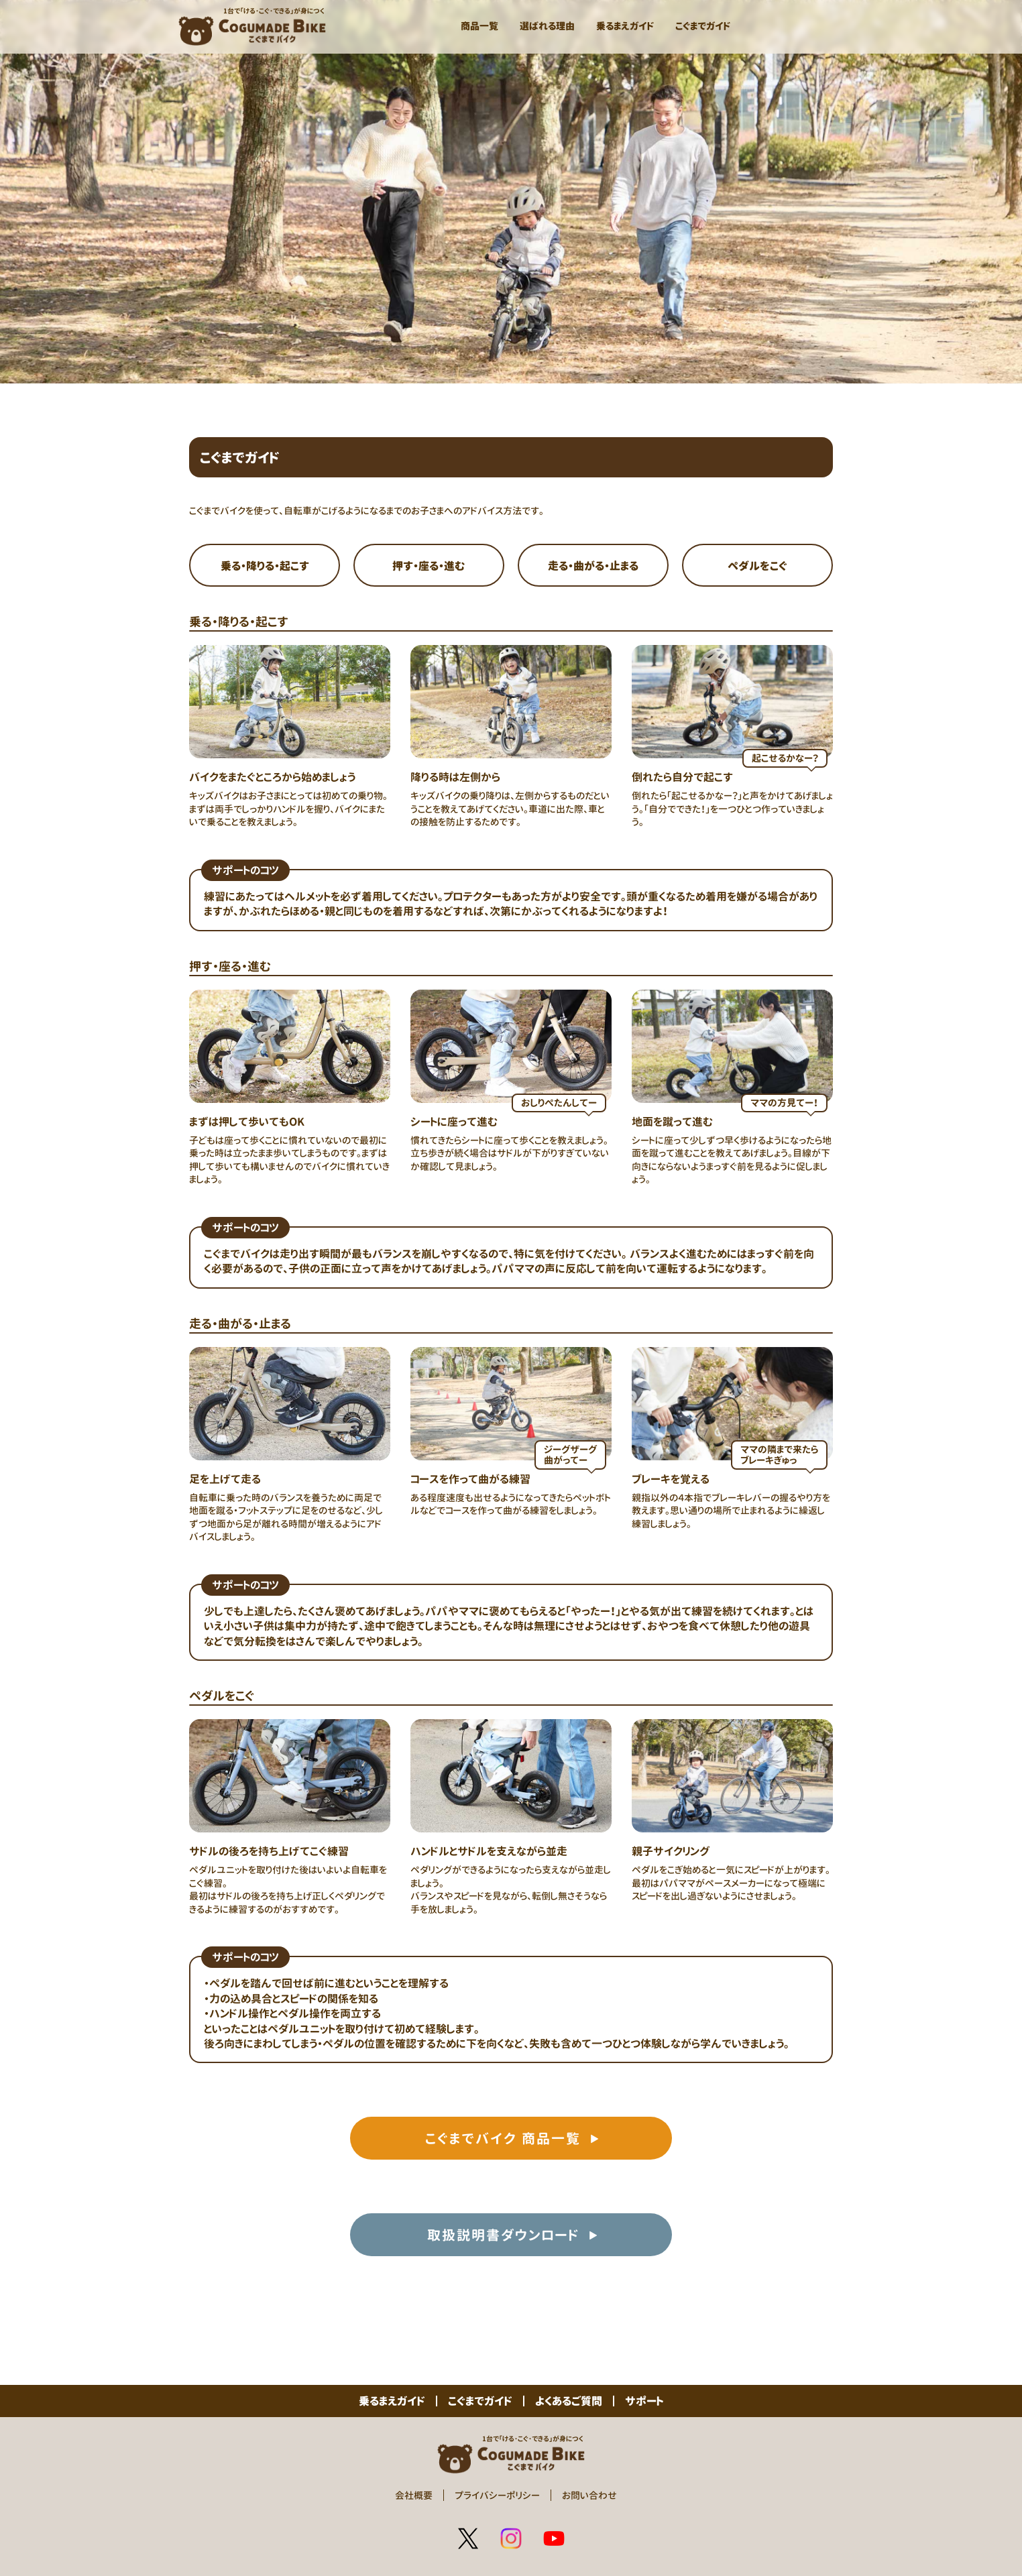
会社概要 (414, 2495)
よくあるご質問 (568, 2401)
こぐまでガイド (702, 25)
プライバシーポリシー (497, 2495)
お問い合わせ (589, 2495)
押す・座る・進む (428, 566)
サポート (644, 2401)
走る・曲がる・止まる (593, 566)
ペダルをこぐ (757, 566)
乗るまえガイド (625, 25)
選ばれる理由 (547, 25)
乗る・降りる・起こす (265, 566)
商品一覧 (479, 25)
